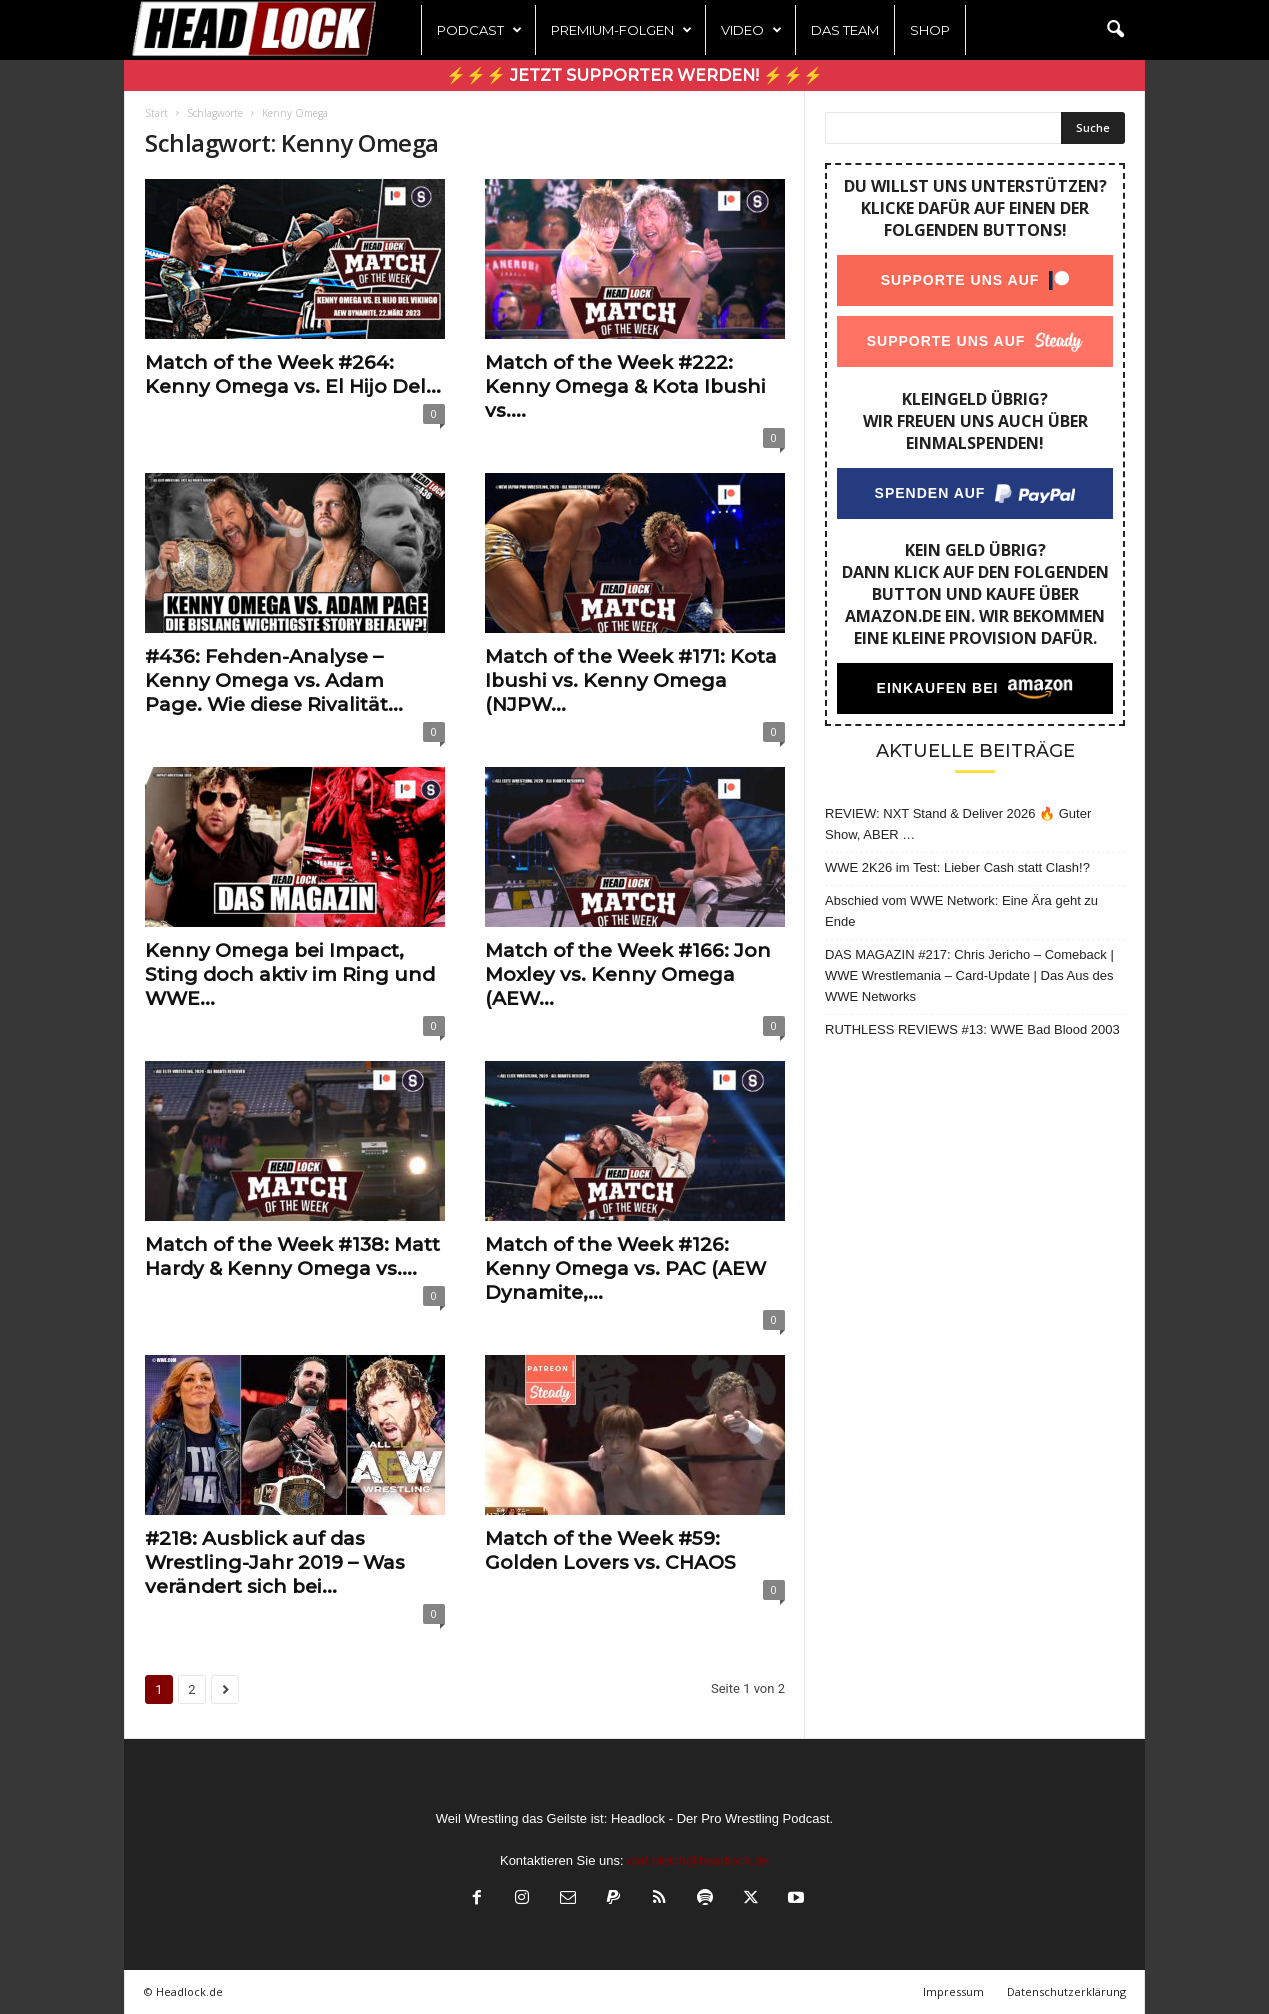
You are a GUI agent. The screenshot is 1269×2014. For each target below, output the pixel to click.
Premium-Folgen (621, 30)
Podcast (479, 30)
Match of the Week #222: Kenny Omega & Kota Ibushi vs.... (625, 386)
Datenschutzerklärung (1066, 1991)
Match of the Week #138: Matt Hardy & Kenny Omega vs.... (292, 1256)
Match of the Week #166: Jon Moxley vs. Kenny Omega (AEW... (628, 974)
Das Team (845, 30)
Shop (930, 30)
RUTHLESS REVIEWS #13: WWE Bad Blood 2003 (972, 1029)
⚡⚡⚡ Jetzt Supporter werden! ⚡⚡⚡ (634, 75)
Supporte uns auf (960, 280)
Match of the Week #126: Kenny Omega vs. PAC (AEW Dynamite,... (625, 1268)
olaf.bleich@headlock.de (698, 1860)
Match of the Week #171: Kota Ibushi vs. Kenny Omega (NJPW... (631, 680)
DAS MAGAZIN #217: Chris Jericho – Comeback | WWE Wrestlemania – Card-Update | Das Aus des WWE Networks (969, 975)
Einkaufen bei (938, 688)
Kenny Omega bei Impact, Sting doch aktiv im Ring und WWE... (290, 974)
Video (751, 30)
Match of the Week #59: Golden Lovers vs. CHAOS (610, 1550)
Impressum (953, 1991)
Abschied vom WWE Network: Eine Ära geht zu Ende (961, 911)
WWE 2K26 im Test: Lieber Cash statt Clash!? (957, 867)
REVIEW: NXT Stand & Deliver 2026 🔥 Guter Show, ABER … (958, 824)
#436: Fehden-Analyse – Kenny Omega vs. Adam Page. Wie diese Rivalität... (274, 680)
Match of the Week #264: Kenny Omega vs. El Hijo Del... (293, 374)
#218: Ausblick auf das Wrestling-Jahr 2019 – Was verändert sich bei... (275, 1562)
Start (156, 113)
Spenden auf (930, 493)
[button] (1115, 30)
